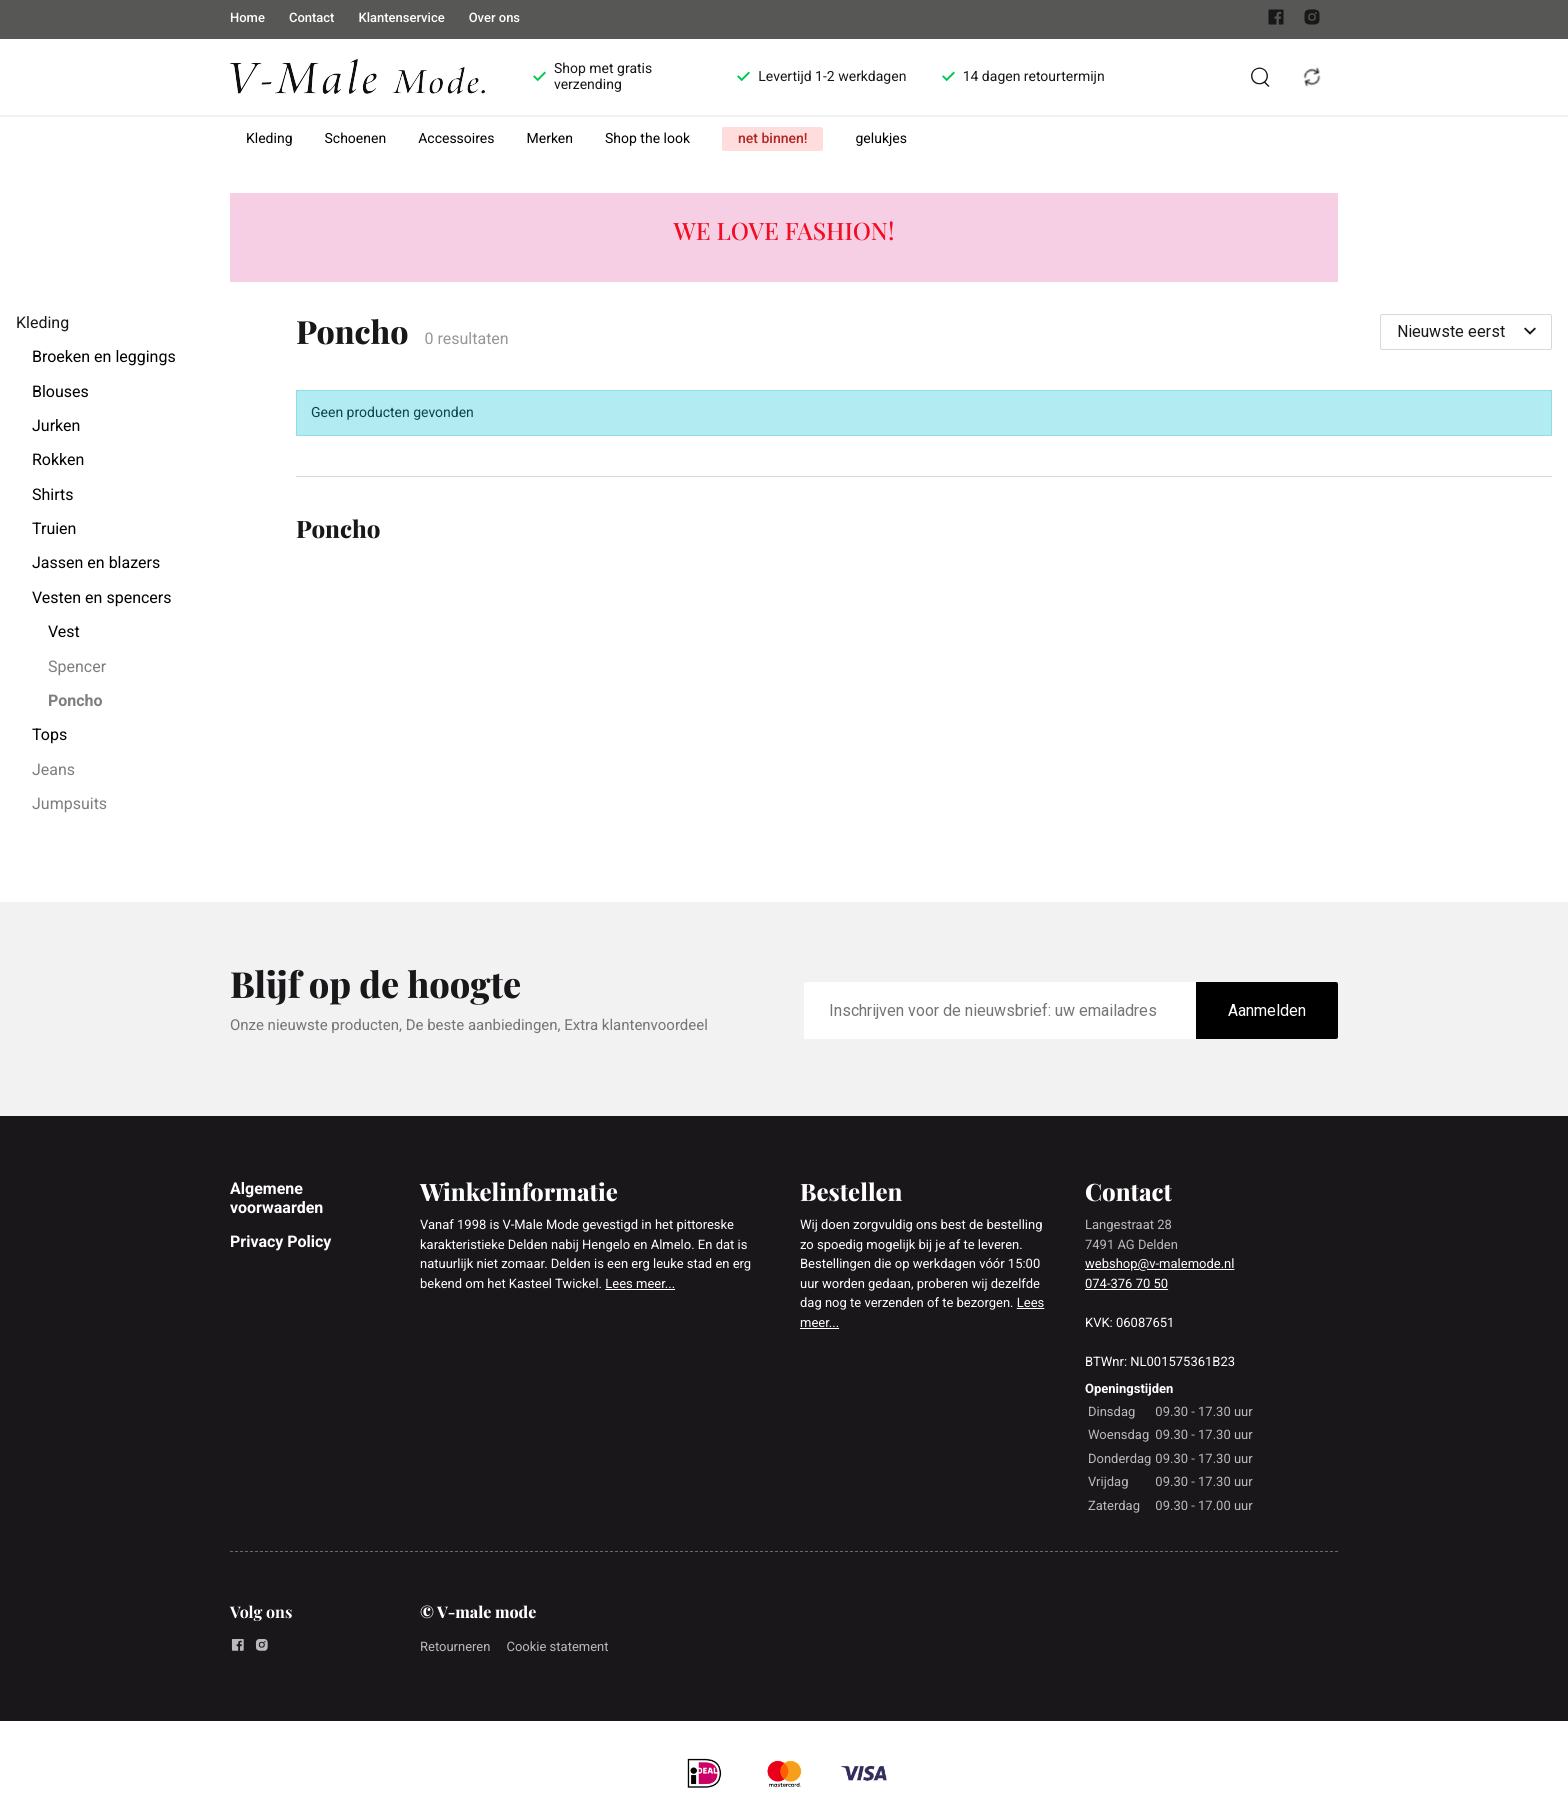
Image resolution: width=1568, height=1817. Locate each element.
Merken (550, 139)
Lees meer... (640, 1284)
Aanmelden (1267, 1010)
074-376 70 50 (1126, 1284)
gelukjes (881, 139)
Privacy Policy (280, 1241)
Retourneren (455, 1647)
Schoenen (356, 139)
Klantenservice (401, 18)
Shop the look (647, 139)
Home (247, 18)
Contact (312, 18)
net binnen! (772, 139)
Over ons (494, 18)
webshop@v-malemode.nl (1159, 1264)
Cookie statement (557, 1647)
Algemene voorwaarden (276, 1197)
